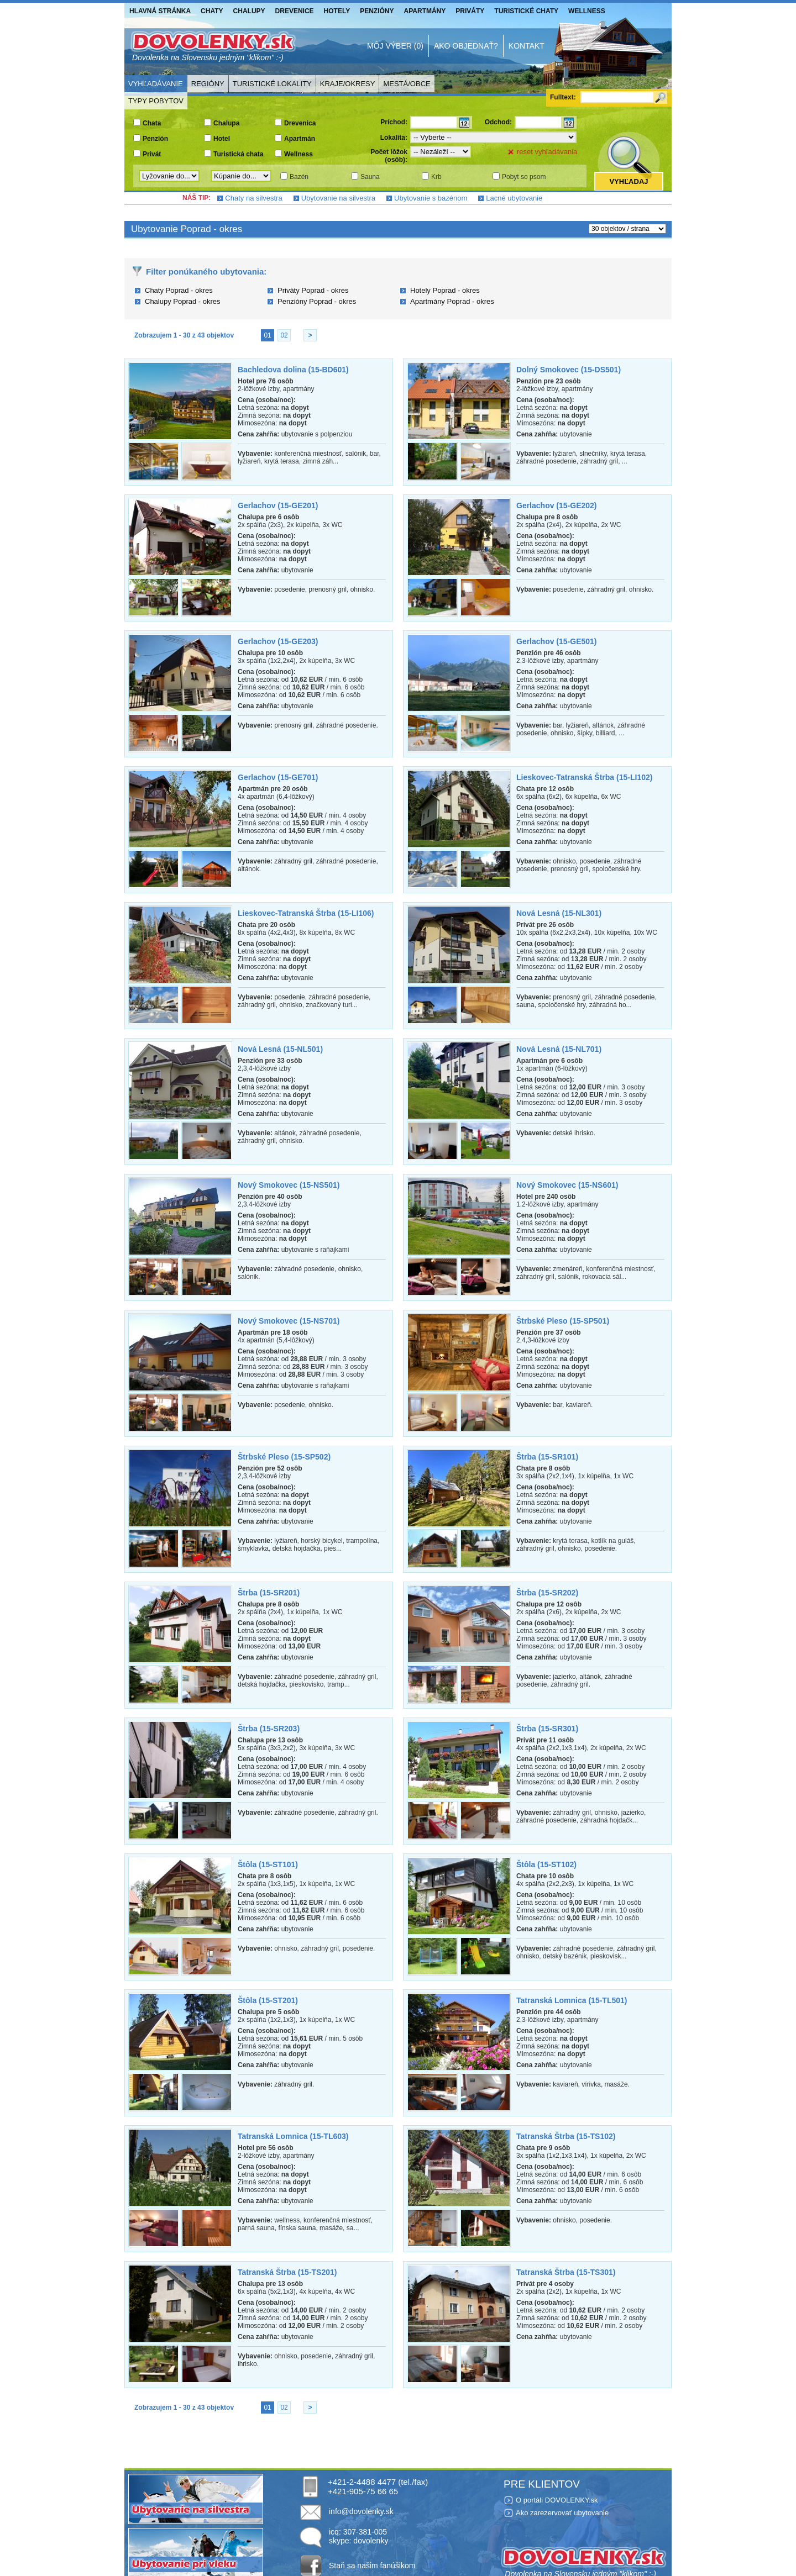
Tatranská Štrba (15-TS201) (287, 2272)
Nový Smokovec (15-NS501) (288, 1185)
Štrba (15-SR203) (269, 1728)
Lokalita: (393, 137)
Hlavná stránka (160, 11)
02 (283, 335)
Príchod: (393, 122)
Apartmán (299, 139)
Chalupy (249, 11)
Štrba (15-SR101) (547, 1456)
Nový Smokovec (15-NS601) (567, 1185)
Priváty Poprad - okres (313, 290)
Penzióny (377, 11)
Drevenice (294, 11)
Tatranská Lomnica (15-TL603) (293, 2136)
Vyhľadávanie (155, 84)
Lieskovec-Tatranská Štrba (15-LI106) (306, 913)
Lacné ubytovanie (514, 198)
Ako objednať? (466, 45)
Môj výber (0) (395, 45)
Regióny (207, 84)
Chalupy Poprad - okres (183, 301)
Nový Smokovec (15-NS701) (288, 1320)
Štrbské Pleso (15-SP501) (562, 1320)
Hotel (221, 139)
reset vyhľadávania (547, 151)
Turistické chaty (526, 11)
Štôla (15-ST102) (546, 1864)
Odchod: (498, 122)
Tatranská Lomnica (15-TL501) (571, 2000)
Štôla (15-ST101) (268, 1864)
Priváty (469, 11)
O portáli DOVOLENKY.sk (557, 2500)
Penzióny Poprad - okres (316, 301)
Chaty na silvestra (253, 198)
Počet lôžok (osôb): (388, 156)
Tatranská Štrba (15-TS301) (565, 2272)
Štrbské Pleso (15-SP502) (284, 1456)
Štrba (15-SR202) (547, 1592)
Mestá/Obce (406, 84)
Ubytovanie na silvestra (338, 198)
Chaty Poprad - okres (179, 290)
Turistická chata (238, 154)
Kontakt (526, 45)
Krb (436, 177)
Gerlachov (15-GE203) (278, 641)
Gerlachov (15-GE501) (556, 641)
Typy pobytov (156, 101)
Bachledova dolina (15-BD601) (293, 369)
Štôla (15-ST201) (268, 2000)
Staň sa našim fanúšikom (372, 2565)
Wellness (586, 11)
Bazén (299, 177)
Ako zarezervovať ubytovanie (562, 2513)
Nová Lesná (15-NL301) (558, 913)
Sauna (370, 177)
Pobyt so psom (524, 177)
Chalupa (226, 123)
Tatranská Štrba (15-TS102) (565, 2136)
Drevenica (300, 123)
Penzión (155, 139)
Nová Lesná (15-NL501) (280, 1049)
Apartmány (425, 11)
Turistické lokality (272, 84)
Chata (152, 123)
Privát (152, 154)
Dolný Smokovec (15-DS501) (568, 369)
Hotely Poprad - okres (445, 290)
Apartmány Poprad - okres (452, 301)
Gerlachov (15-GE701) (278, 777)
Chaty (212, 11)
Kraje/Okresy (347, 84)
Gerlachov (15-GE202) (556, 505)
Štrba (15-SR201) (269, 1592)
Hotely (337, 11)
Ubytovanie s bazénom (430, 198)
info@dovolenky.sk (361, 2511)
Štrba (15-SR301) (547, 1728)
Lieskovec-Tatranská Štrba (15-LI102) (584, 777)
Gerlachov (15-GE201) (278, 505)
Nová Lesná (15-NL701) (558, 1049)
